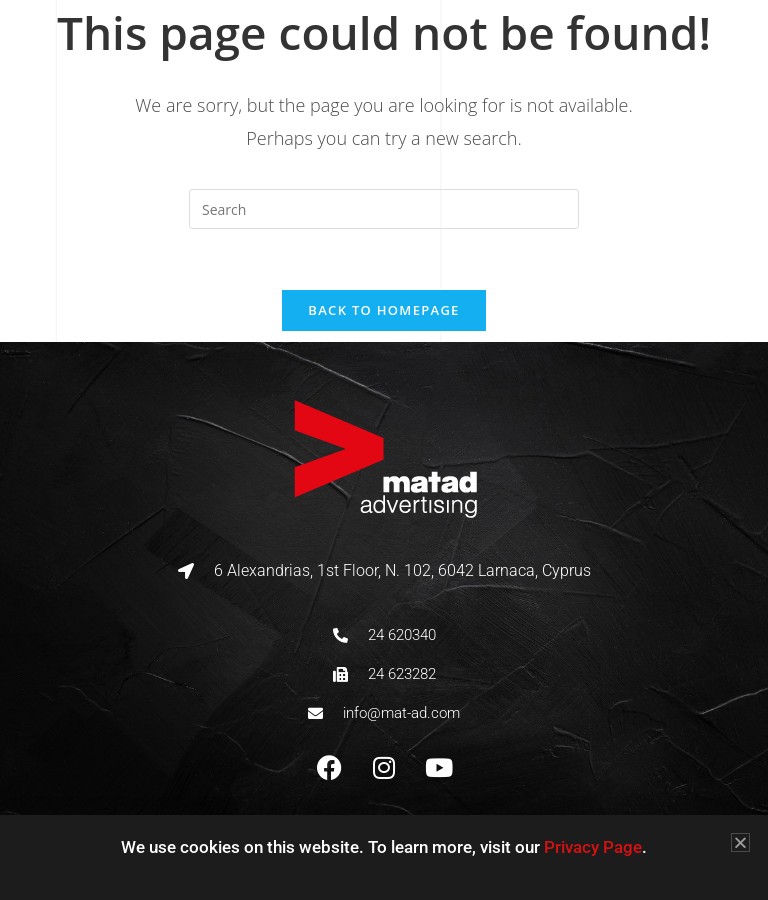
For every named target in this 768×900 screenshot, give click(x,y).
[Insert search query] (384, 209)
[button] (740, 842)
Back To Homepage (383, 310)
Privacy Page (593, 847)
